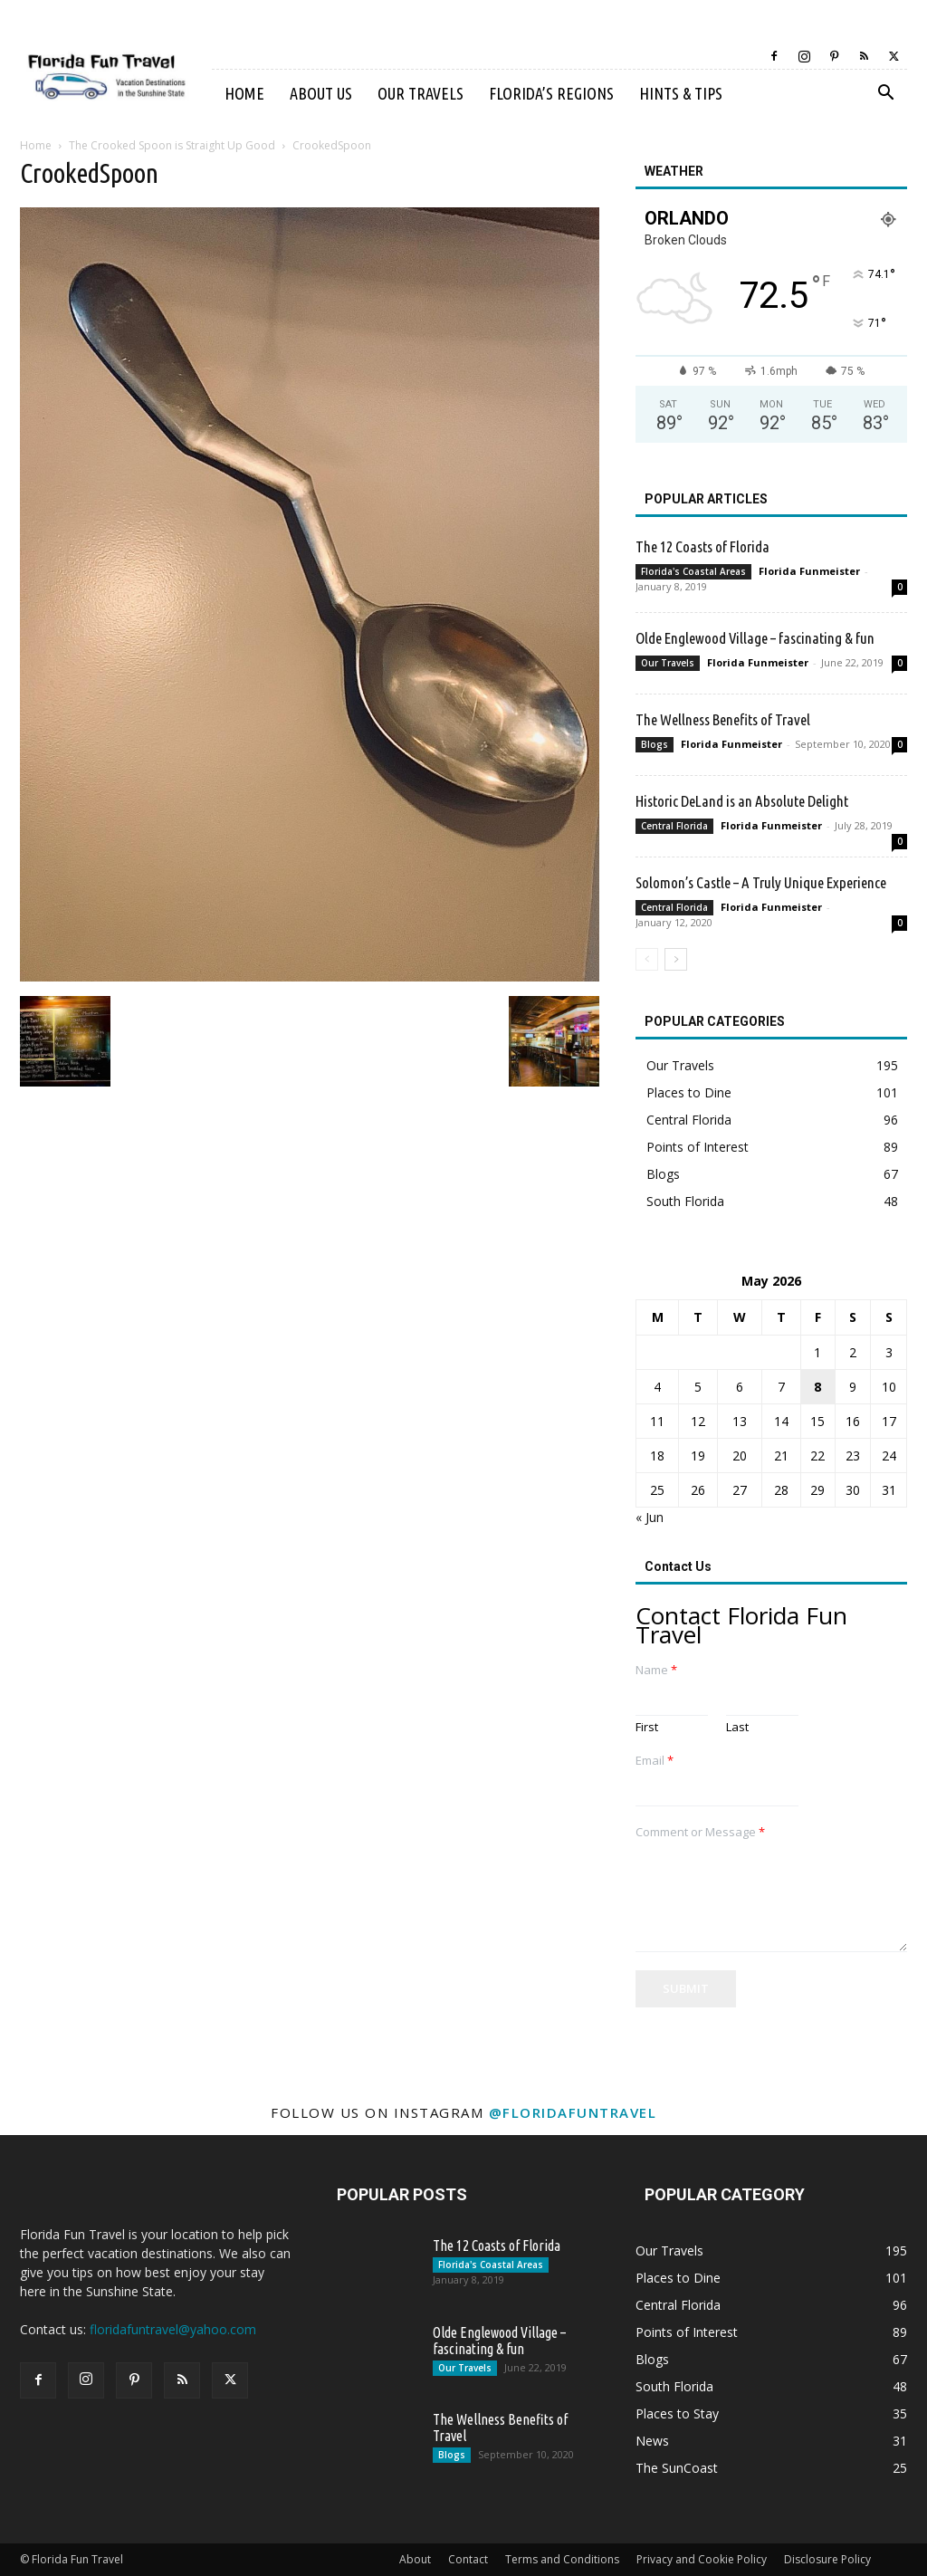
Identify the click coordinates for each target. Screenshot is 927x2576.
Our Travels (420, 93)
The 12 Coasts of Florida (702, 546)
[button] (885, 94)
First (647, 1727)
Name (656, 1670)
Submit (686, 1988)
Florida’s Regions (551, 93)
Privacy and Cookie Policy (701, 2559)
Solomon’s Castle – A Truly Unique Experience (761, 882)
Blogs (654, 744)
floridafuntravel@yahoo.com (173, 2329)
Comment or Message (700, 1832)
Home (244, 93)
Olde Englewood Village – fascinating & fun (755, 637)
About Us (321, 93)
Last (737, 1727)
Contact (468, 2559)
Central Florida (674, 825)
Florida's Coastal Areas (693, 571)
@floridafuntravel (573, 2112)
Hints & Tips (680, 93)
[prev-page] (647, 959)
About (415, 2559)
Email (655, 1760)
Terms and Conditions (562, 2559)
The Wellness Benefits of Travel (723, 719)
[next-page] (675, 959)
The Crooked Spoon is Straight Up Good (172, 145)
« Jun (650, 1517)
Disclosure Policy (827, 2559)
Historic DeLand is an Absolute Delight (742, 800)
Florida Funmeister (809, 571)
